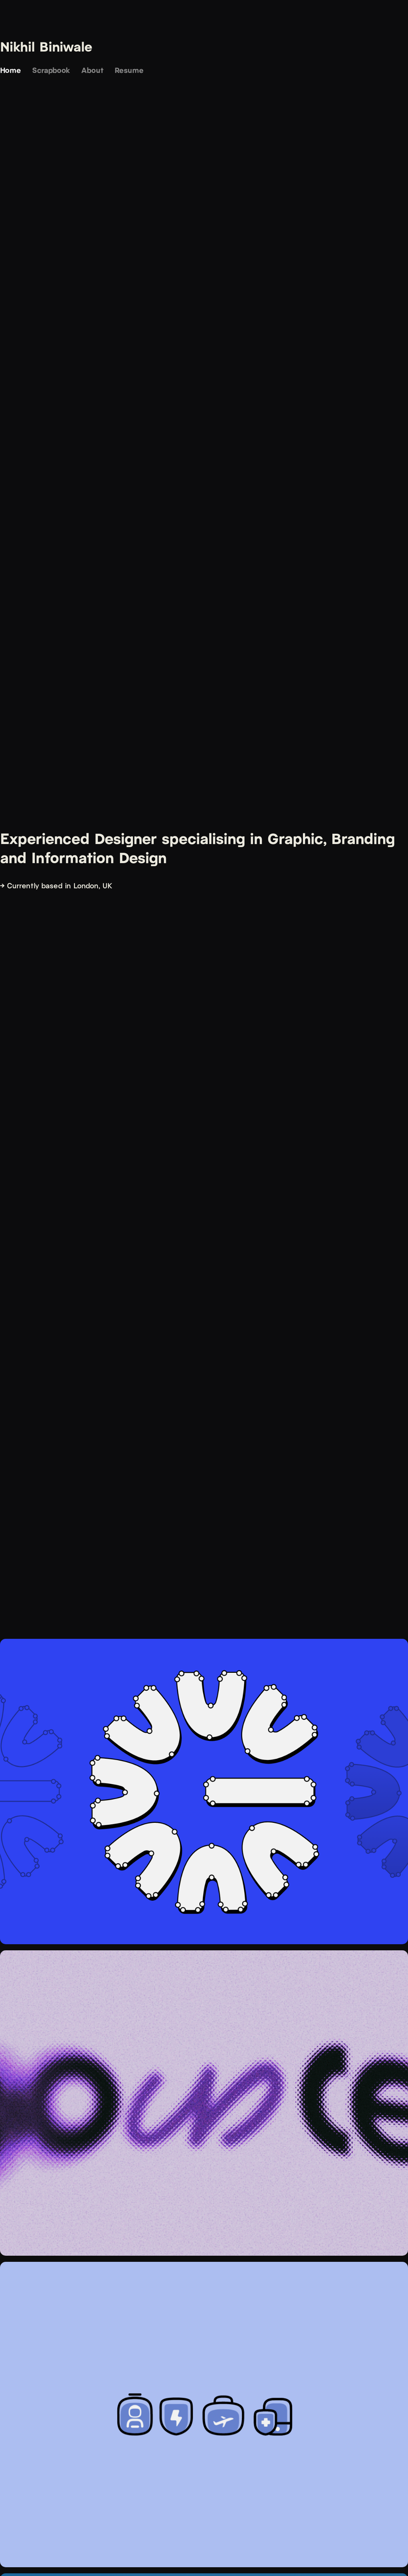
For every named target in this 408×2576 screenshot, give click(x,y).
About (92, 70)
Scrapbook (51, 70)
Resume (129, 70)
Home (10, 70)
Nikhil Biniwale (46, 46)
